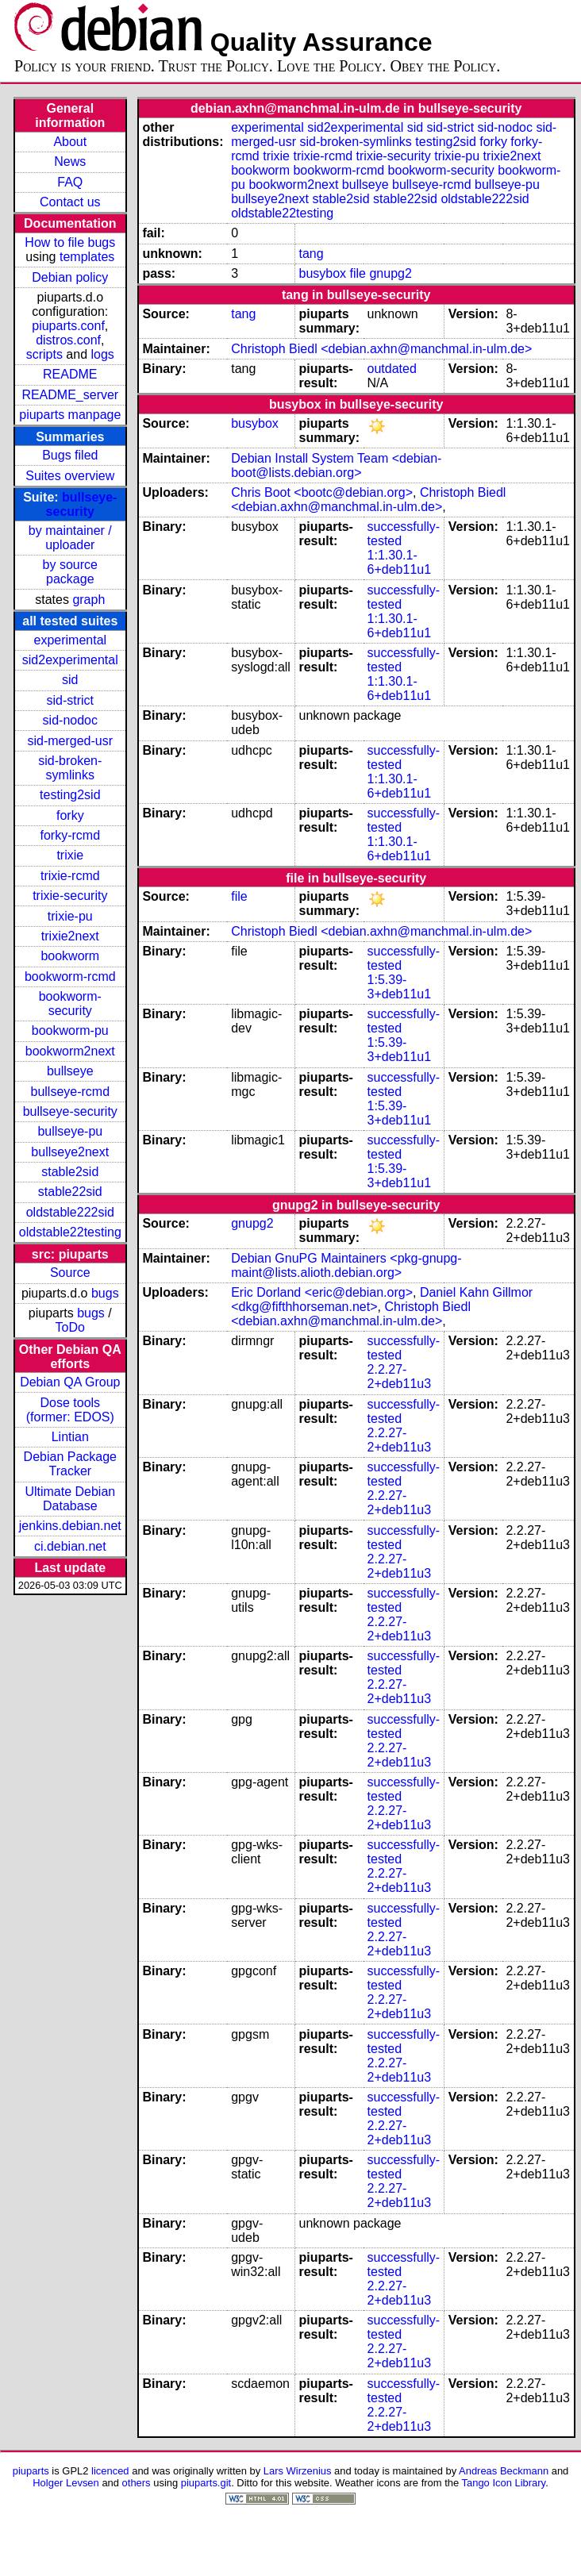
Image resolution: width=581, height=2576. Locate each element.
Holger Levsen (66, 2483)
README (70, 374)
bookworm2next (70, 1051)
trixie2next (70, 936)
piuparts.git (206, 2483)
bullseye (70, 1071)
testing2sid (70, 795)
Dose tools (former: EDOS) (70, 1410)
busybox (322, 273)
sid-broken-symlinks (70, 768)
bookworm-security (70, 1003)
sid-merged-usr (70, 741)
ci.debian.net (70, 1546)
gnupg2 (390, 273)
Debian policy (70, 277)
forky (70, 815)
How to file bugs (70, 242)
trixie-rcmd (70, 875)
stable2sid (69, 1171)
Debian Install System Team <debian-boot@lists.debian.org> (336, 465)
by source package (70, 572)
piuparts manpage (70, 414)
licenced (110, 2471)
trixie (69, 855)
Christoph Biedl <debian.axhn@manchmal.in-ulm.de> (381, 349)
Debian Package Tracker (70, 1464)
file (358, 273)
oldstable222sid (70, 1212)
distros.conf (68, 340)
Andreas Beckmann (503, 2471)
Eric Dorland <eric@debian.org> (322, 1292)
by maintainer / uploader (70, 538)
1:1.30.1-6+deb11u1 (399, 562)
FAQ (70, 182)
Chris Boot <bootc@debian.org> (322, 492)
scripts (44, 354)
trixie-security (70, 895)
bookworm (69, 956)
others (136, 2483)
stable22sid (70, 1191)
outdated (392, 368)
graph (88, 599)
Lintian (70, 1437)
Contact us (70, 202)
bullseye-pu (69, 1131)
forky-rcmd (70, 835)
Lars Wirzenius (298, 2471)
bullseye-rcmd (70, 1091)
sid (70, 679)
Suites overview (69, 476)
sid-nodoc (70, 720)
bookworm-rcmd (70, 976)
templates (87, 256)
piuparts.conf (68, 326)
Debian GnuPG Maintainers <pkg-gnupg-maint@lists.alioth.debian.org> (346, 1265)
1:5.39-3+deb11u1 (399, 987)
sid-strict (70, 700)
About (70, 141)
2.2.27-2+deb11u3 (399, 1376)
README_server (69, 395)
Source (70, 1272)
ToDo (70, 1327)
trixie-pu (70, 916)
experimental (69, 640)
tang (310, 253)
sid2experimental (70, 660)
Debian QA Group (70, 1382)
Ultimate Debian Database (70, 1499)
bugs (105, 1293)
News (70, 161)
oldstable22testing (70, 1232)
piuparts (31, 2471)
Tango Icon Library (504, 2483)
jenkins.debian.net (70, 1525)
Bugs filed (70, 455)
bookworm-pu (70, 1030)
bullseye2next (70, 1152)
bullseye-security (81, 504)
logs (102, 354)
